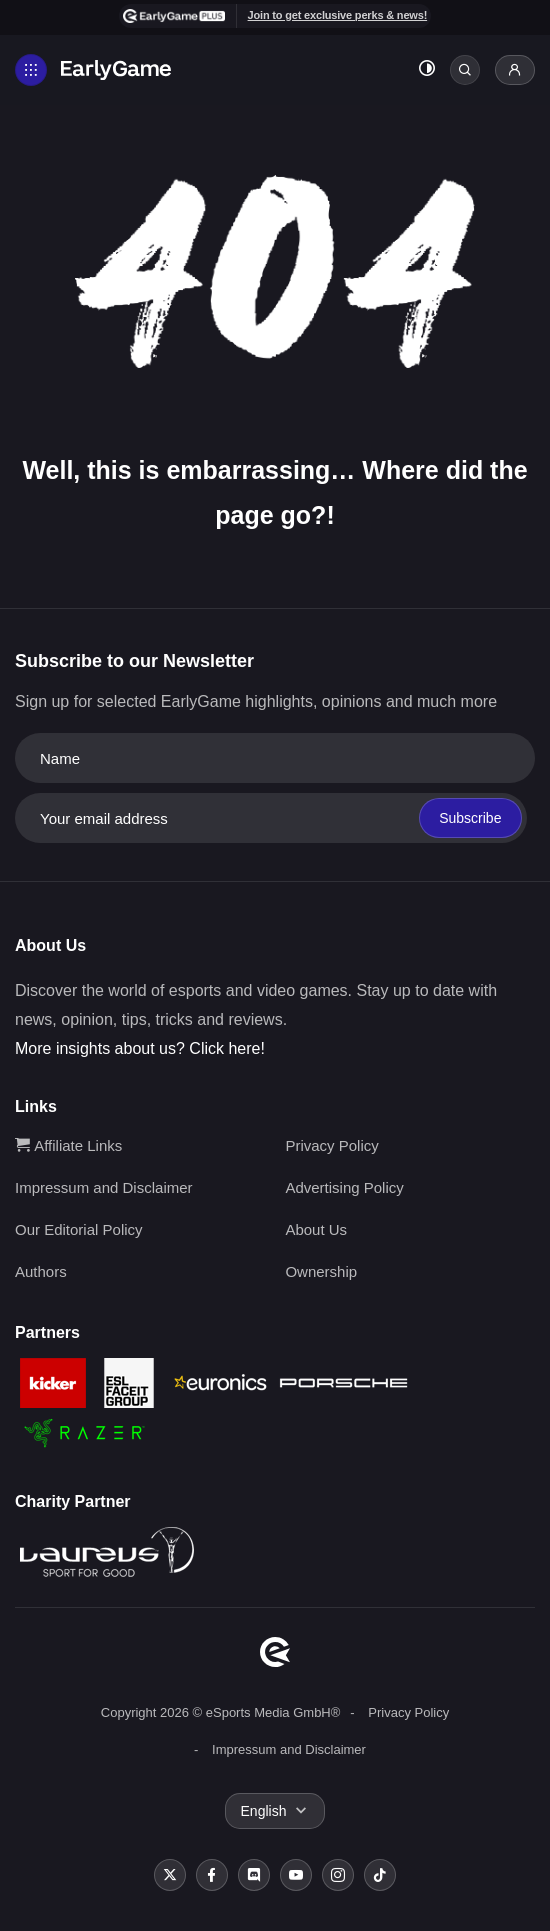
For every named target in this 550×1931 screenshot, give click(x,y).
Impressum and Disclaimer (104, 1187)
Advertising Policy (344, 1187)
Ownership (321, 1271)
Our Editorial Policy (79, 1229)
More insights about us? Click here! (140, 1048)
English (264, 1811)
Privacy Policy (331, 1145)
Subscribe (470, 818)
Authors (41, 1271)
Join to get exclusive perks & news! (338, 15)
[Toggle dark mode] (427, 70)
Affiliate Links (68, 1145)
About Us (316, 1229)
